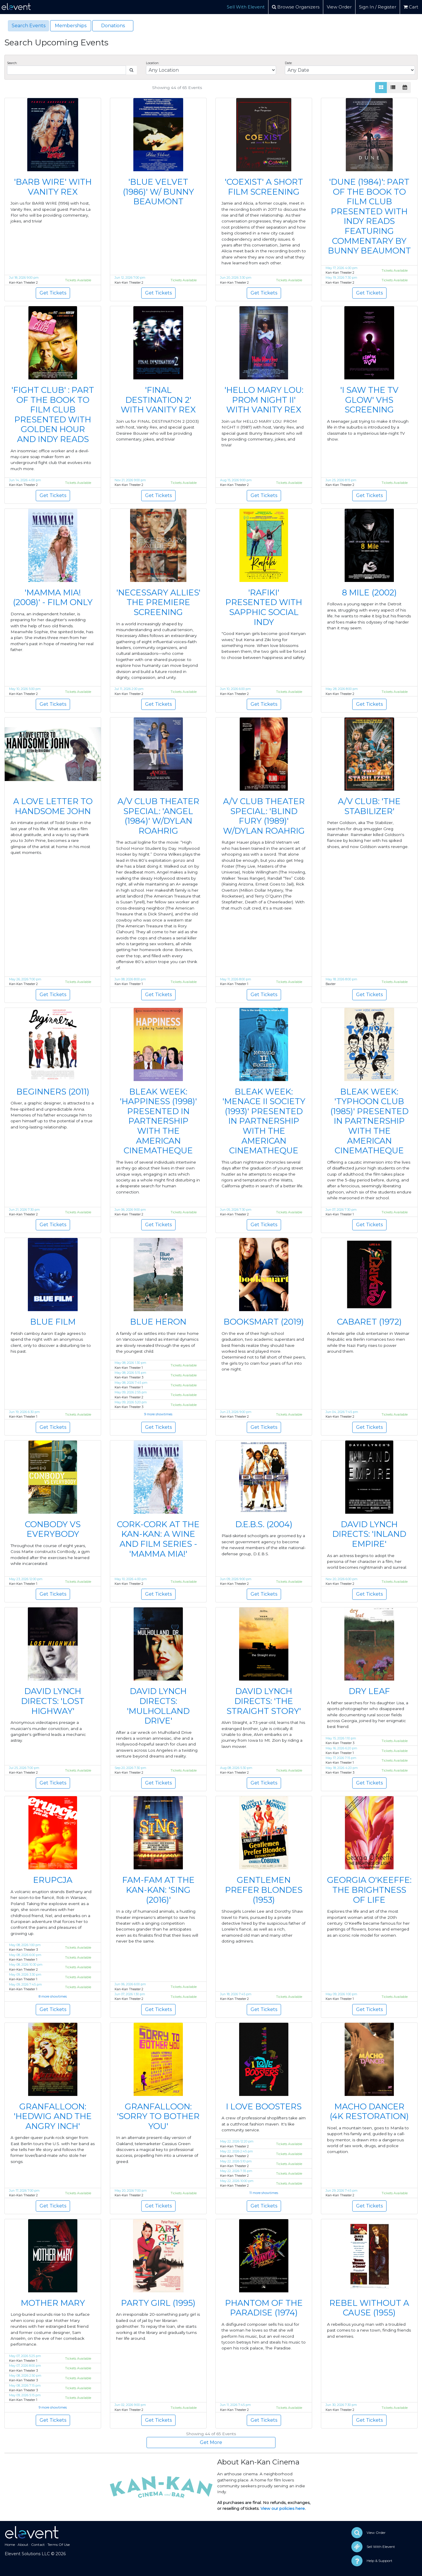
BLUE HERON (158, 1322)
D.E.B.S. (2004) (263, 1524)
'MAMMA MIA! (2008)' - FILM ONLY (53, 597)
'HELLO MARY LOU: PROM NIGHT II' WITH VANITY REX (263, 400)
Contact (38, 2544)
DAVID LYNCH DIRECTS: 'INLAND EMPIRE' (369, 1534)
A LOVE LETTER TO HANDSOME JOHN (53, 806)
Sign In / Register (377, 7)
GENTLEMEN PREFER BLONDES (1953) (263, 1889)
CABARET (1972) (369, 1322)
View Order (339, 7)
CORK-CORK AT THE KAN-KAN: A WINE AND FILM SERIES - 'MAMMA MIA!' (158, 1539)
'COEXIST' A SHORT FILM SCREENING (264, 187)
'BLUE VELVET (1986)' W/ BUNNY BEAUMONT (158, 191)
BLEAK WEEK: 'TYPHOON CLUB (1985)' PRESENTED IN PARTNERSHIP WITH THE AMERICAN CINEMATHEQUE (369, 1121)
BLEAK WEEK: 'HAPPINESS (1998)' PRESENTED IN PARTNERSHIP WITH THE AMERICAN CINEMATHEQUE (158, 1121)
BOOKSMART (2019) (264, 1322)
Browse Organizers (295, 7)
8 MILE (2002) (369, 592)
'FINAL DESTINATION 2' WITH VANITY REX (158, 400)
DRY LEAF (369, 1691)
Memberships (70, 25)
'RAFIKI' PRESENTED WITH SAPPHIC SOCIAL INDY (263, 607)
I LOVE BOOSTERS (264, 2106)
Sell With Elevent (246, 7)
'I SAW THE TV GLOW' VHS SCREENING (369, 400)
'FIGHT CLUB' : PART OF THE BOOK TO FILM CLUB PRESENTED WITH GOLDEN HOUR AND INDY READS (52, 414)
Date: (288, 63)
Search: (12, 63)
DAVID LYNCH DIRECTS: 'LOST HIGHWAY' (52, 1701)
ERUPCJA (52, 1880)
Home (10, 2544)
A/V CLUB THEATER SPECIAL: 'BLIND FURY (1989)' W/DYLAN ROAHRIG (264, 816)
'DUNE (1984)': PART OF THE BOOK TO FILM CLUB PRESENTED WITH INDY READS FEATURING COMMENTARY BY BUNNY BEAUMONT (369, 216)
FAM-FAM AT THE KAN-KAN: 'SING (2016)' (158, 1889)
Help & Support (379, 2560)
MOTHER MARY (53, 2303)
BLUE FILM (53, 1322)
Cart (411, 7)
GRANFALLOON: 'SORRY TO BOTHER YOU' (158, 2116)
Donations (113, 25)
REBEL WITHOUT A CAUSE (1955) (369, 2308)
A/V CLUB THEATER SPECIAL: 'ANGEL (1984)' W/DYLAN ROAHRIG (158, 816)
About (23, 2544)
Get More (211, 2442)
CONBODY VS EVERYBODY (53, 1529)
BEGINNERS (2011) (52, 1092)
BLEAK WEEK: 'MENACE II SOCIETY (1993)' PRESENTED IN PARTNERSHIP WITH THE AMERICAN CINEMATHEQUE (263, 1121)
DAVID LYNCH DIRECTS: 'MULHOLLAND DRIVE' (158, 1706)
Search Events (28, 25)
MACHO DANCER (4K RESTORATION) (369, 2111)
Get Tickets (53, 293)
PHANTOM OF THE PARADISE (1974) (264, 2308)
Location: (152, 63)
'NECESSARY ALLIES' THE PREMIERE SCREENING (158, 602)
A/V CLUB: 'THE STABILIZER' (369, 806)
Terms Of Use (58, 2544)
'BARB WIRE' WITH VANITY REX (53, 187)
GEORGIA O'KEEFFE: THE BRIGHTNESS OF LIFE (369, 1889)
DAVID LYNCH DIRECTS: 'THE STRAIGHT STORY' (264, 1701)
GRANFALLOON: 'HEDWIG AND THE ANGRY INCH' (53, 2116)
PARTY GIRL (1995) (158, 2303)
